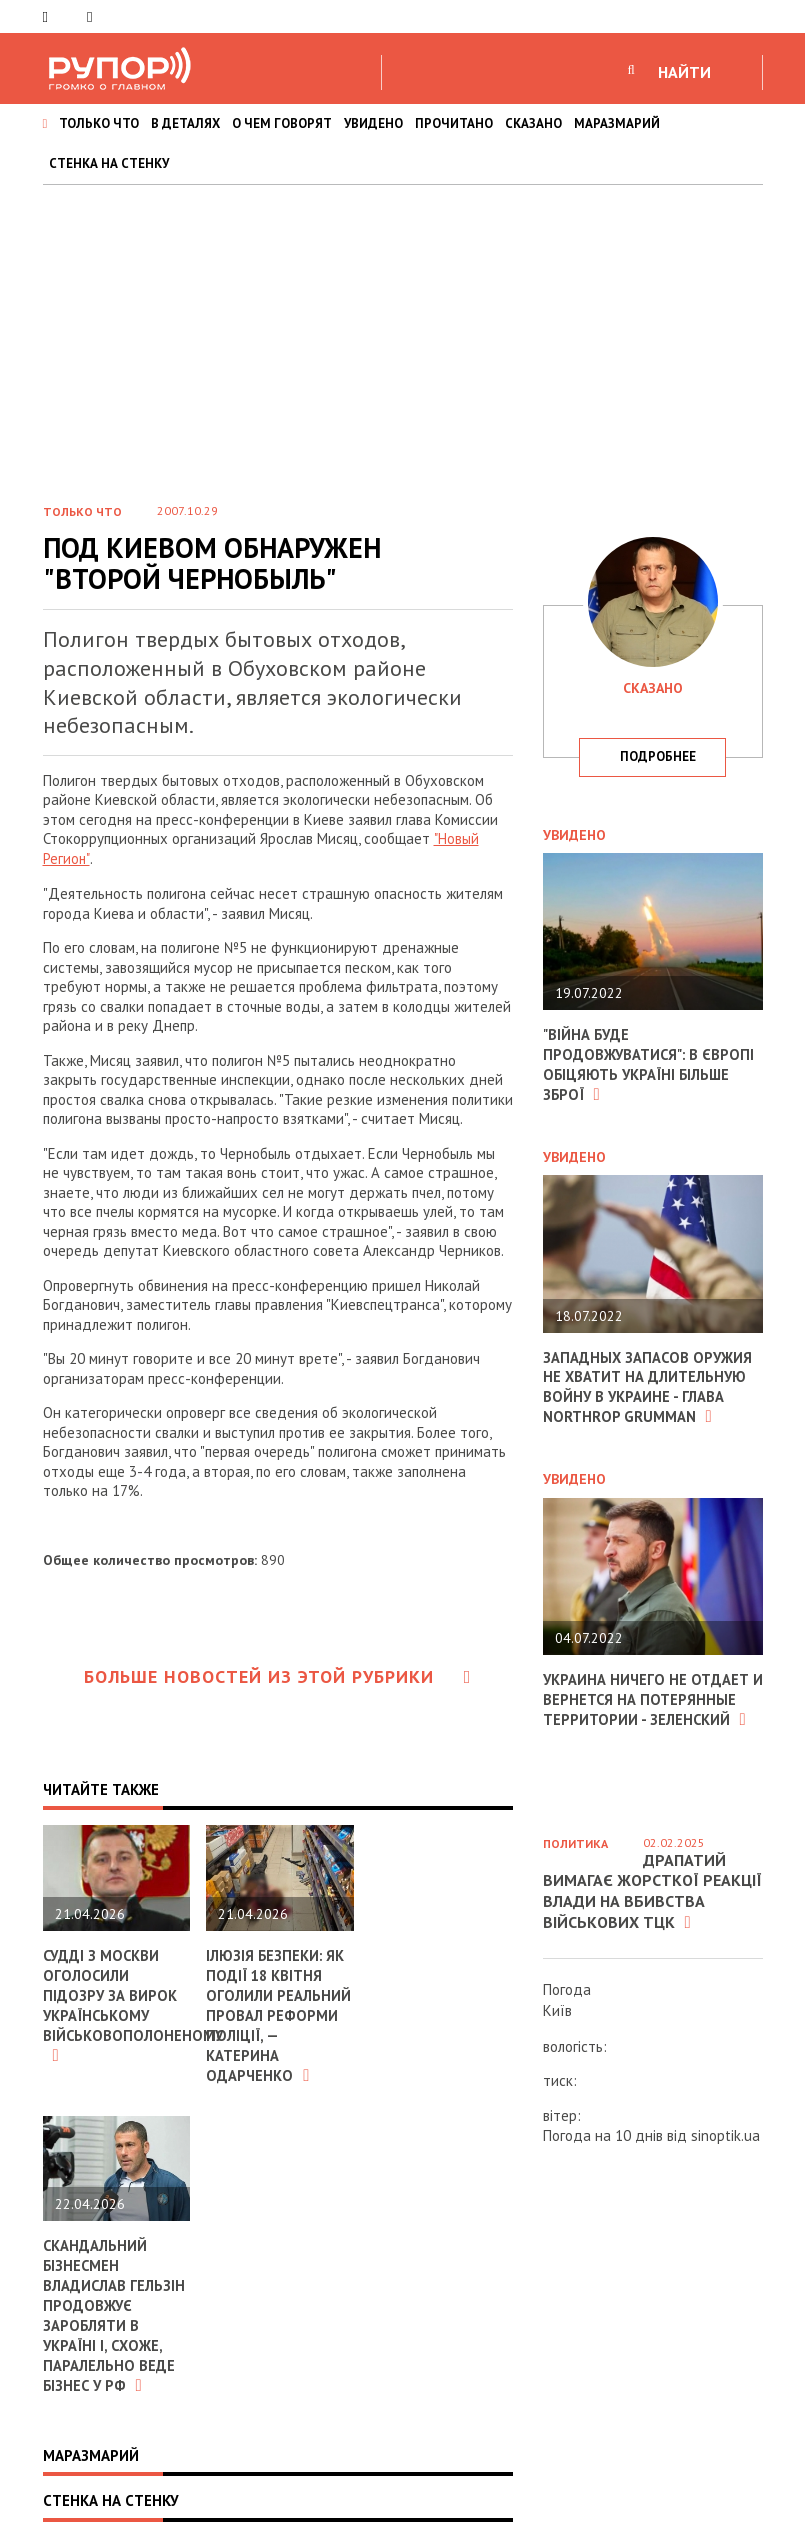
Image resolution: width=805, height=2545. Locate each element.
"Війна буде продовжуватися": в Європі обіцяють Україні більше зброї (650, 1064)
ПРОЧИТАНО (454, 123)
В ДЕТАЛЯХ (185, 123)
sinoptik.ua (725, 2135)
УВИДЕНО (373, 123)
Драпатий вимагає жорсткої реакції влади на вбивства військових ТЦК (652, 1891)
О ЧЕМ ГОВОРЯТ (282, 123)
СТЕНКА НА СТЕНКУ (109, 163)
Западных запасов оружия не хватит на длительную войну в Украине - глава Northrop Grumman (649, 1385)
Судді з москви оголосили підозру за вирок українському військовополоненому (134, 2003)
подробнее (658, 756)
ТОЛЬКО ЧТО (99, 123)
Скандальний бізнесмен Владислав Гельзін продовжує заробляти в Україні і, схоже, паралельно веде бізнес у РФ (114, 2310)
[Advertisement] (402, 335)
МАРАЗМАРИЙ (617, 123)
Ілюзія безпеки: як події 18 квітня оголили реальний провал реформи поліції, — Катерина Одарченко (278, 2013)
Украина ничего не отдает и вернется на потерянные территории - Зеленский (647, 1695)
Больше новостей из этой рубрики (278, 1675)
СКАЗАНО (533, 123)
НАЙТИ (684, 72)
